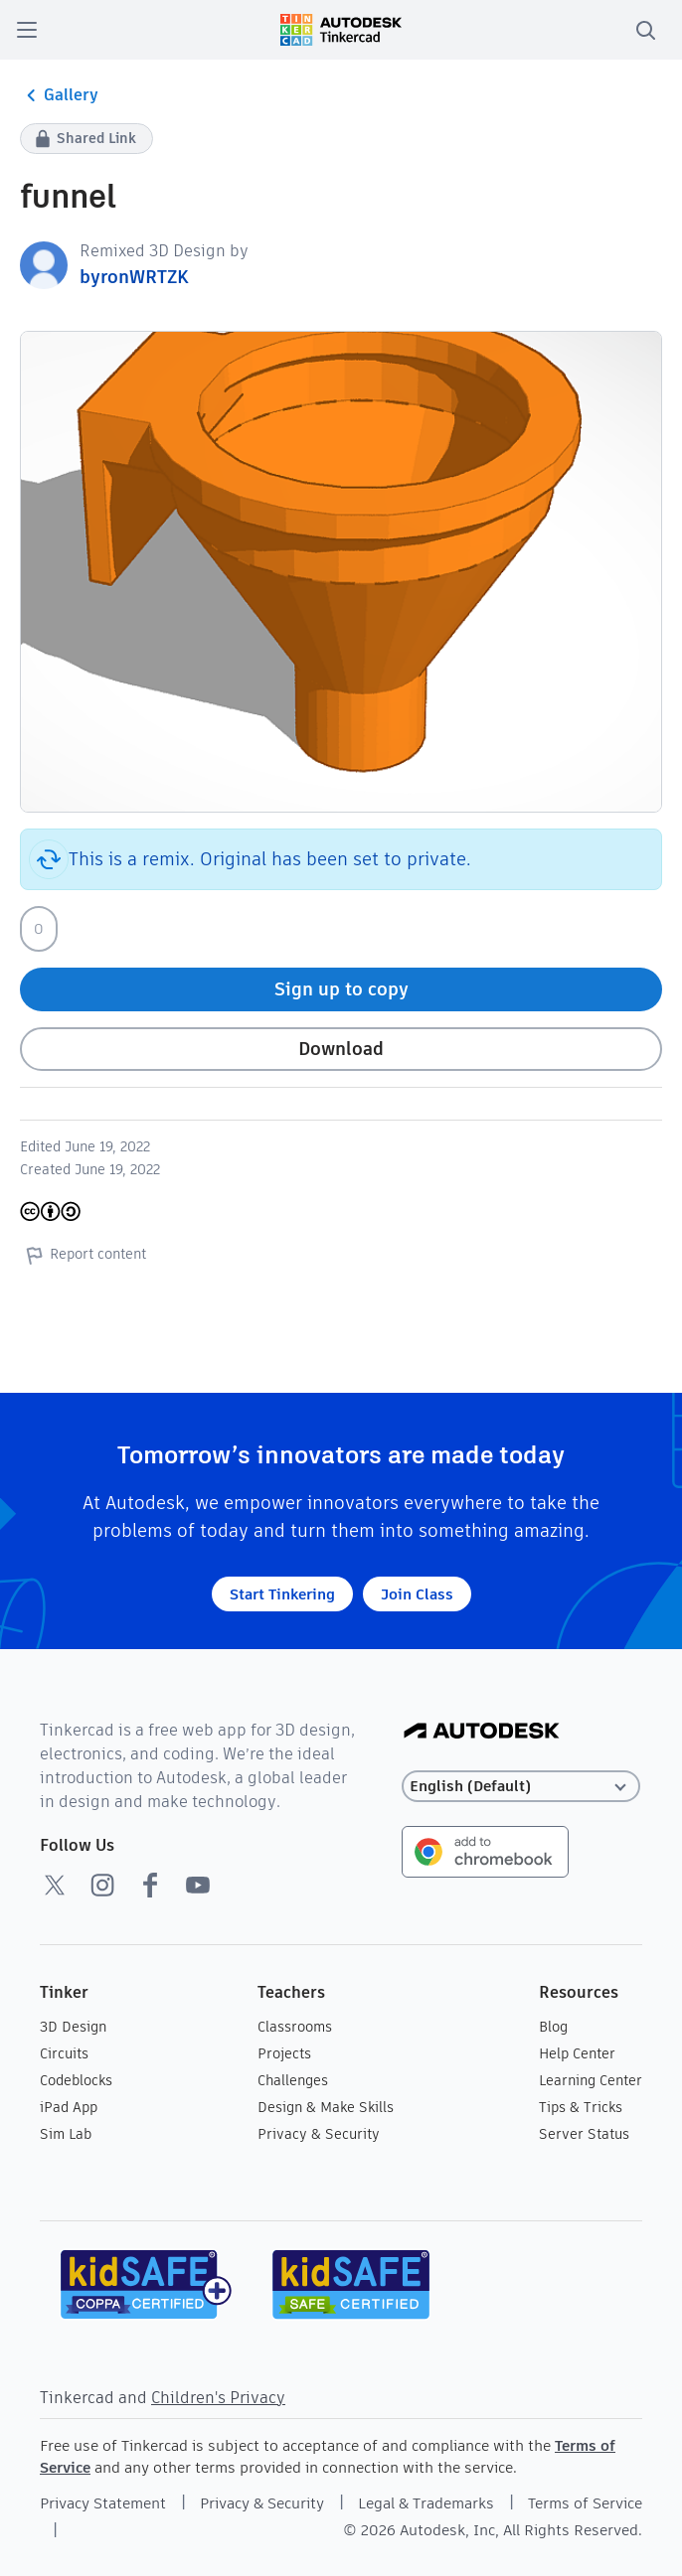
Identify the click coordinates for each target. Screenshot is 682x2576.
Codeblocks (76, 2080)
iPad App (68, 2107)
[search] (645, 30)
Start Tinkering (282, 1594)
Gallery (59, 95)
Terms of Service (585, 2503)
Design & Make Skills (325, 2107)
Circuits (64, 2053)
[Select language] (521, 1786)
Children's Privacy (218, 2397)
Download (341, 1048)
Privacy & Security (318, 2134)
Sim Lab (65, 2134)
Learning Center (590, 2080)
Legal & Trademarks (426, 2503)
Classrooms (294, 2027)
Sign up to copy (341, 989)
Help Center (577, 2053)
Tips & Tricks (580, 2107)
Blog (553, 2027)
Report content (83, 1255)
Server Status (584, 2134)
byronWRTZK (134, 276)
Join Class (417, 1594)
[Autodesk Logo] (482, 1732)
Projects (284, 2053)
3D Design (73, 2027)
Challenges (292, 2080)
